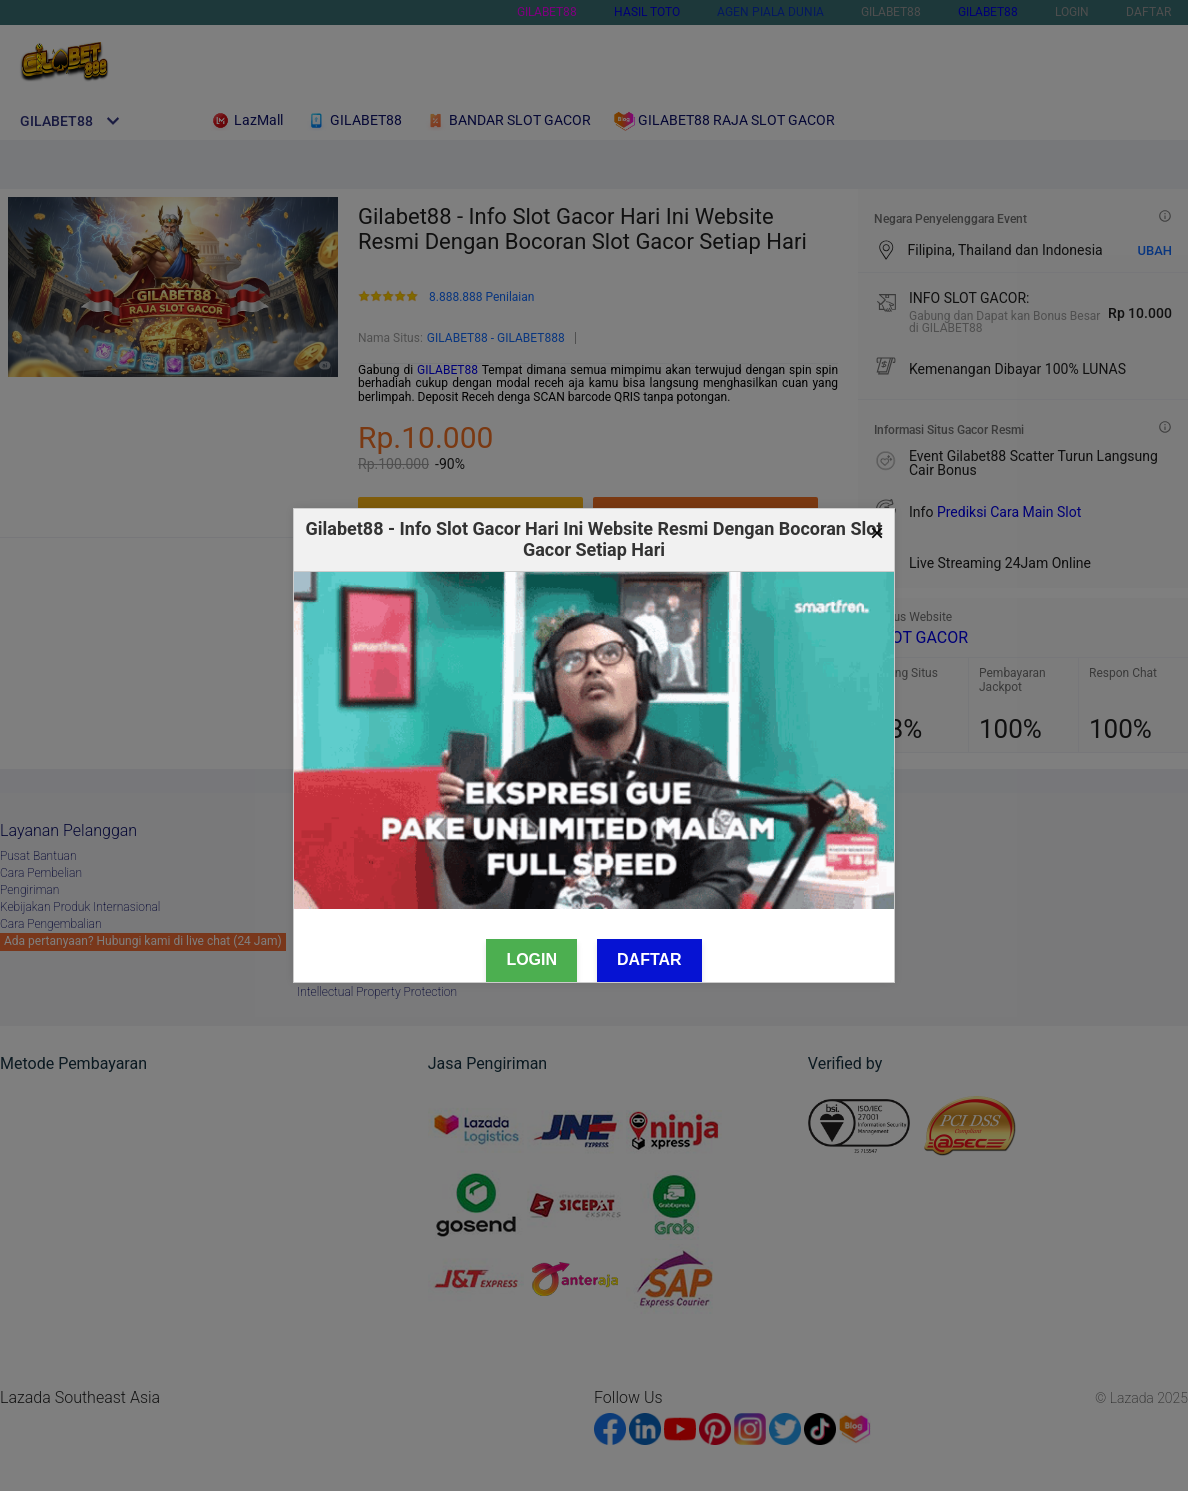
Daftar (649, 959)
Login (531, 959)
